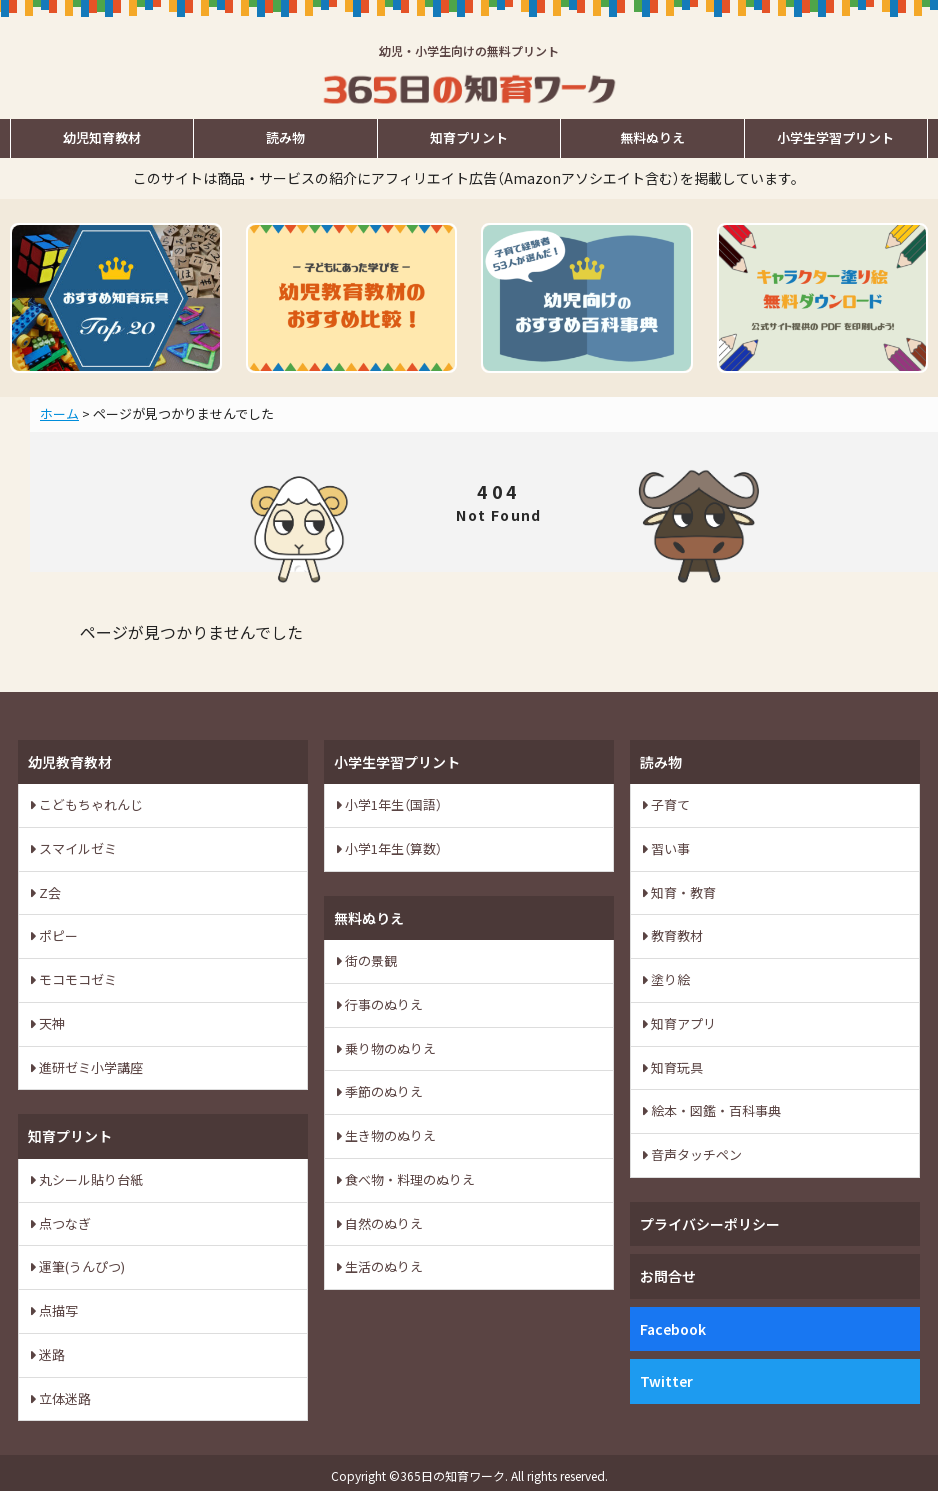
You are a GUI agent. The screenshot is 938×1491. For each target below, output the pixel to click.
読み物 (285, 137)
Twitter (666, 1381)
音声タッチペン (695, 1154)
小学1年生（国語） (392, 804)
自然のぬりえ (382, 1223)
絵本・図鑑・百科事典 (714, 1110)
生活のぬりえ (382, 1266)
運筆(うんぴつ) (80, 1266)
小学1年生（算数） (392, 848)
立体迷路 (63, 1398)
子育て (669, 804)
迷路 (50, 1354)
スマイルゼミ (76, 848)
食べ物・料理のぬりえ (408, 1179)
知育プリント (469, 137)
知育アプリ (682, 1023)
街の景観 (369, 960)
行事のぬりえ (382, 1004)
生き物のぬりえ (389, 1135)
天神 (50, 1023)
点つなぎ (63, 1223)
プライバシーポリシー (710, 1224)
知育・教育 (682, 892)
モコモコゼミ (76, 979)
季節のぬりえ (382, 1091)
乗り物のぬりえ (389, 1048)
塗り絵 (669, 979)
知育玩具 (675, 1067)
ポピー (57, 935)
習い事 (669, 848)
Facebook (673, 1329)
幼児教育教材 (70, 762)
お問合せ (668, 1276)
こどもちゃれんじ (89, 804)
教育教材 (675, 935)
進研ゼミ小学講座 (89, 1067)
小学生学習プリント (835, 137)
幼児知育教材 (102, 137)
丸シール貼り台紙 (89, 1179)
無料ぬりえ (652, 137)
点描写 (57, 1310)
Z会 (48, 892)
